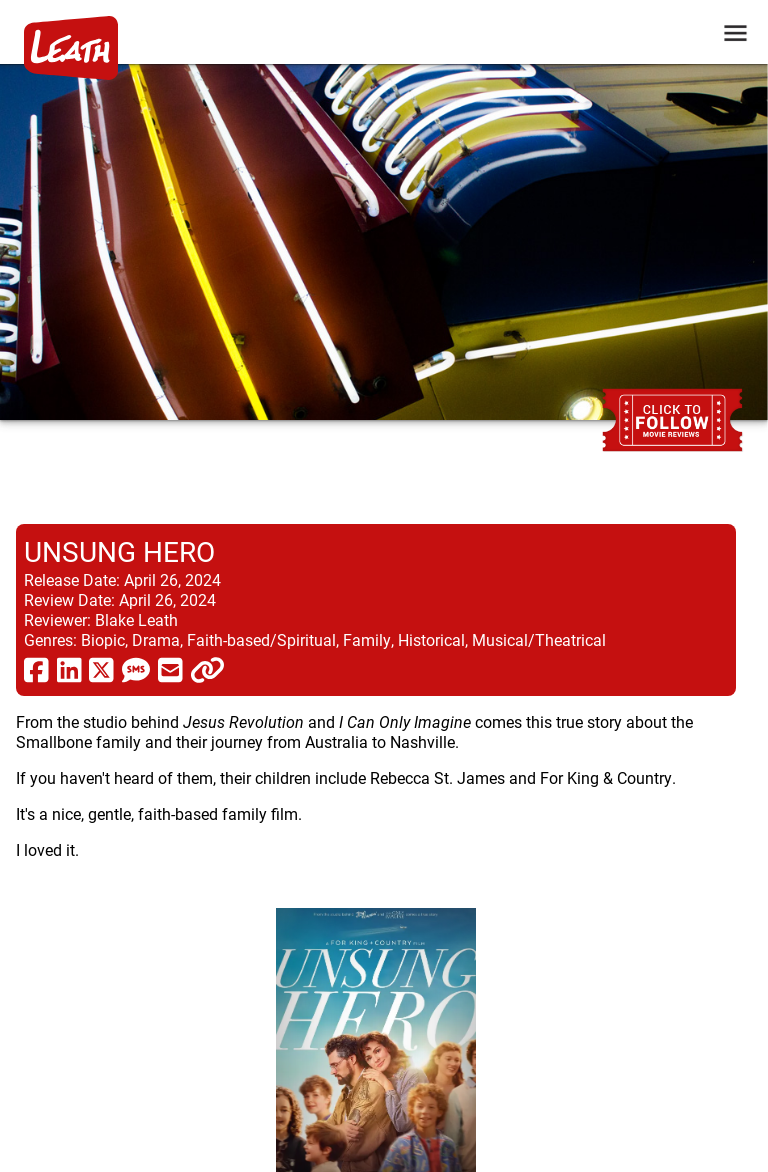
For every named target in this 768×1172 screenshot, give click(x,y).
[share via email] (170, 669)
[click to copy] (207, 669)
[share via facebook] (36, 669)
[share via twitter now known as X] (101, 669)
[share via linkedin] (69, 669)
